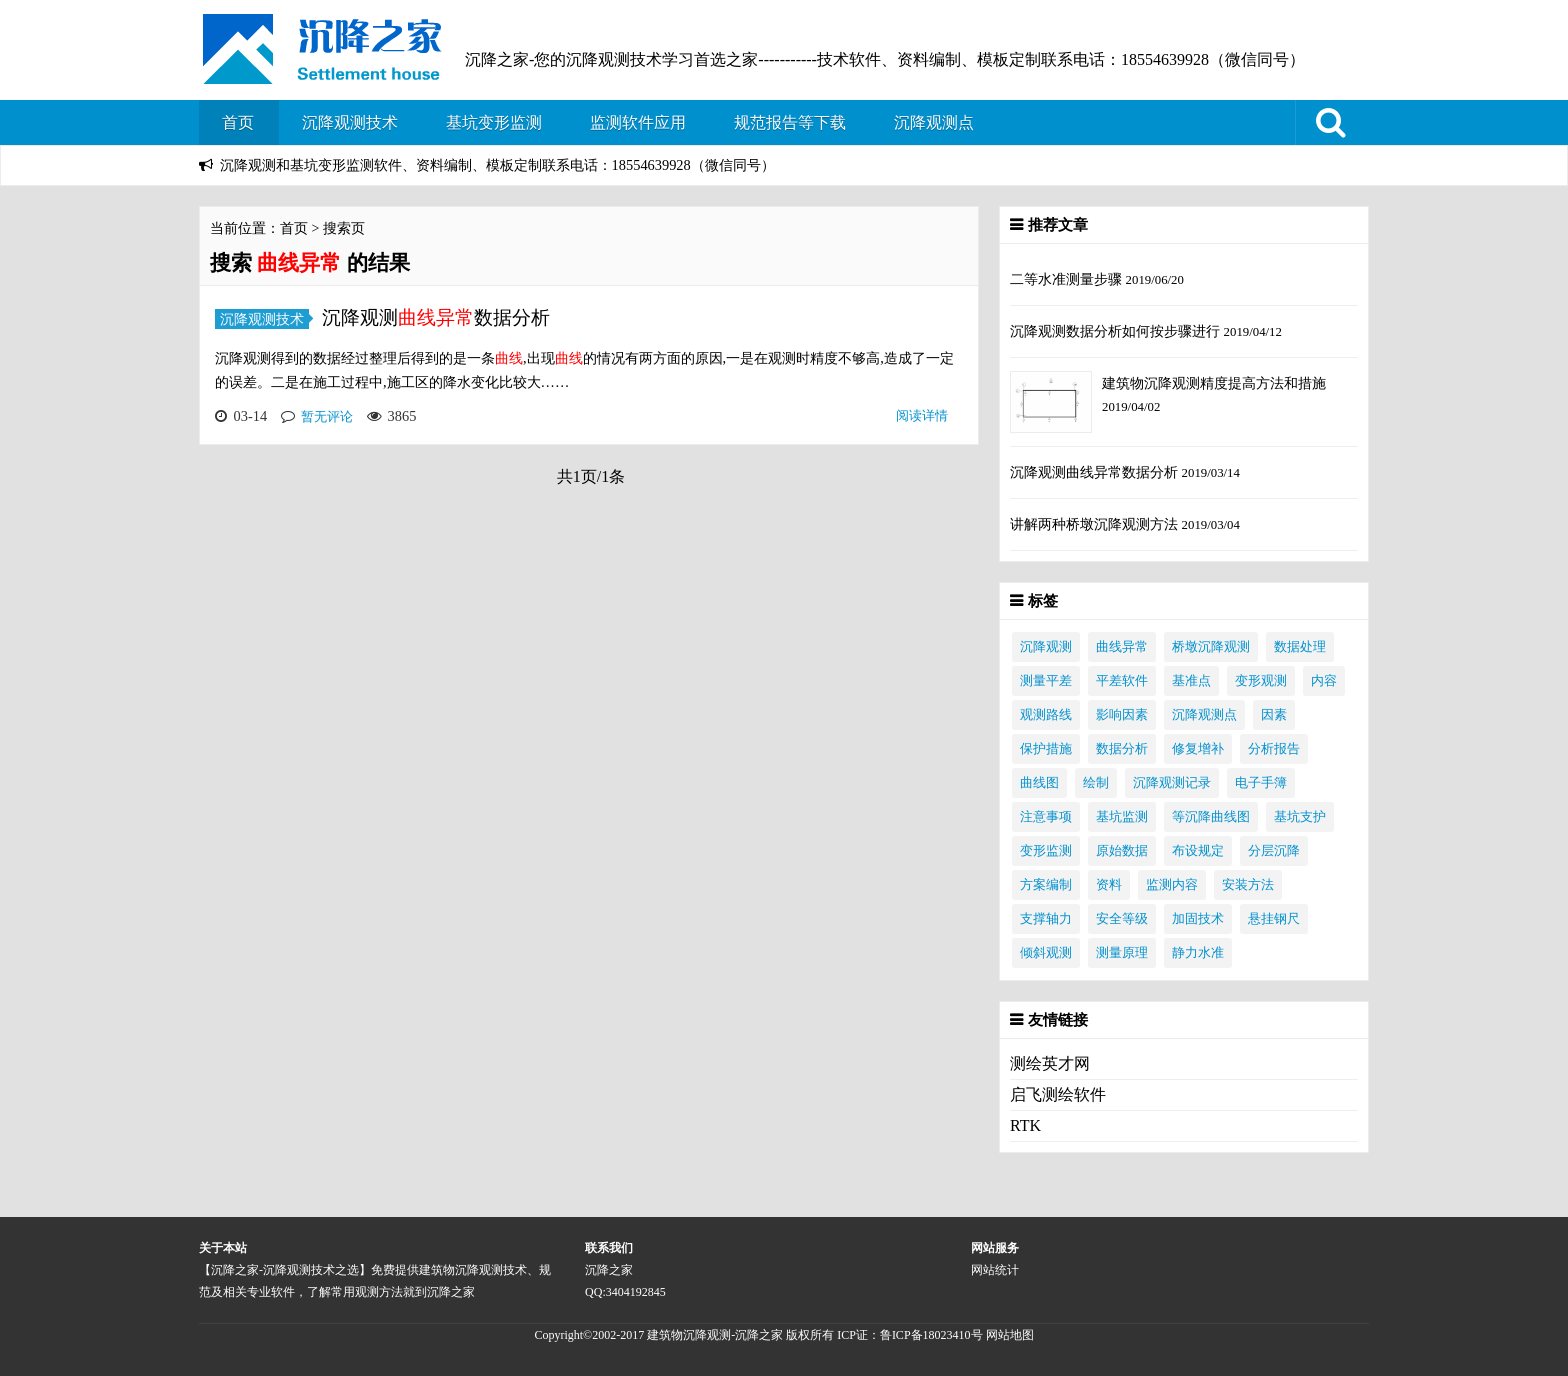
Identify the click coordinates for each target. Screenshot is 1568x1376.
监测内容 (1172, 885)
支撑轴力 (1046, 919)
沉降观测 (1046, 647)
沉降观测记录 (1172, 783)
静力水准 (1198, 953)
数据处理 (1300, 647)
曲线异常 (1122, 647)
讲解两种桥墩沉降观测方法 (1096, 524)
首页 (238, 122)
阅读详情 (922, 415)
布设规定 (1198, 851)
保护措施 (1046, 749)
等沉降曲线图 (1211, 817)
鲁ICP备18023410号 (933, 1335)
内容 (1324, 681)
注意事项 (1046, 817)
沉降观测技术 (350, 122)
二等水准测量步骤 (1068, 279)
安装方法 (1248, 885)
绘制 (1096, 783)
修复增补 (1198, 749)
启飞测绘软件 (1058, 1094)
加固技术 (1198, 919)
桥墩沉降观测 (1211, 647)
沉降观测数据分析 (436, 317)
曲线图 (1039, 783)
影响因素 (1122, 715)
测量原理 (1122, 953)
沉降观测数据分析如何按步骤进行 (1117, 331)
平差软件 (1122, 681)
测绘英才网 (1050, 1063)
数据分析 (1122, 749)
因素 (1274, 715)
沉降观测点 (934, 122)
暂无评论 (327, 416)
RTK (1025, 1125)
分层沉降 (1274, 851)
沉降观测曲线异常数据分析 (1096, 472)
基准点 (1191, 681)
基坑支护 (1300, 817)
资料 (1109, 885)
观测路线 (1046, 715)
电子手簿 (1261, 783)
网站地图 (1010, 1335)
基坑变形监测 (494, 122)
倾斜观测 (1046, 953)
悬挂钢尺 (1274, 919)
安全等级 (1122, 919)
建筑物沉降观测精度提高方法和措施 (1214, 383)
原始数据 (1122, 851)
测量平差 (1046, 681)
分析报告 (1274, 749)
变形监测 (1046, 851)
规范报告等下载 (790, 122)
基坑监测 (1122, 817)
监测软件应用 (638, 122)
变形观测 (1261, 681)
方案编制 (1046, 885)
